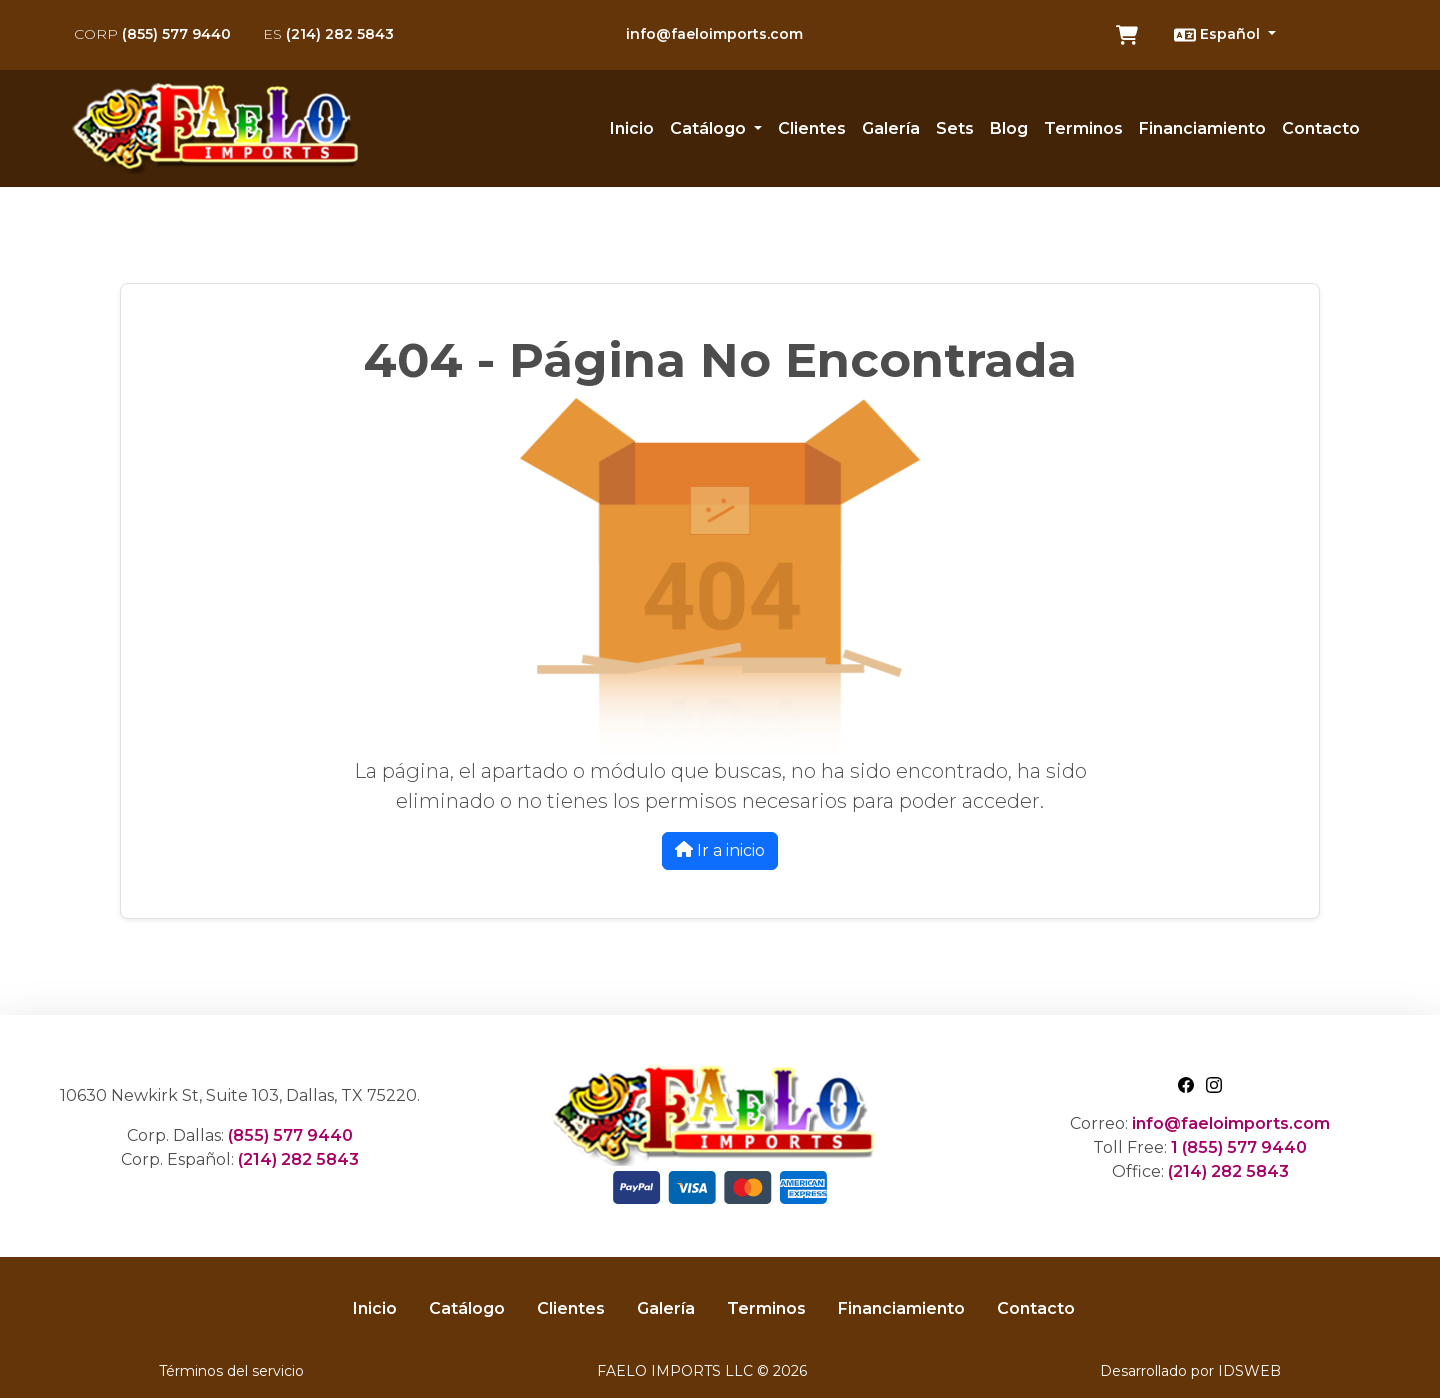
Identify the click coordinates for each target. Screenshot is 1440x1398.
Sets (955, 128)
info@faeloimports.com (714, 34)
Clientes (812, 128)
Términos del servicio (231, 1371)
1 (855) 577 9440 (1239, 1147)
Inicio (632, 128)
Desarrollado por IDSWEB (1190, 1371)
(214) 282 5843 (328, 34)
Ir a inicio (720, 850)
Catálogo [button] (710, 128)
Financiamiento (1202, 128)
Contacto (1321, 128)
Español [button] (1219, 35)
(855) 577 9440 (152, 34)
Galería (891, 128)
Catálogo (467, 1308)
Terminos (1083, 128)
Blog (1009, 128)
